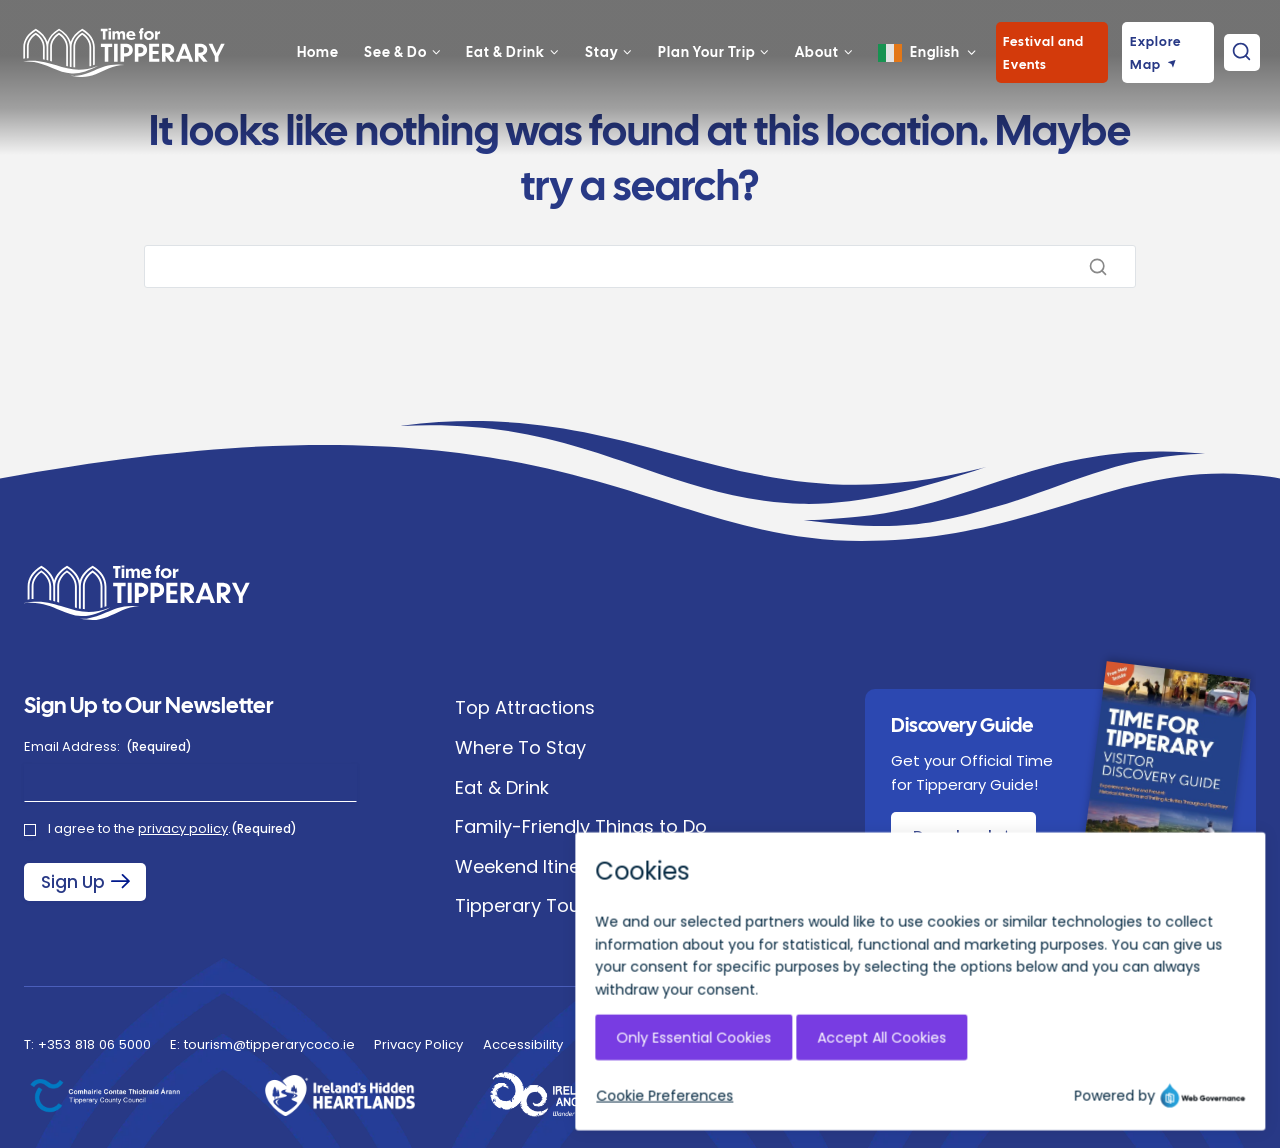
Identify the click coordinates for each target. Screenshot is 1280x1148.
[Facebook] (1072, 1100)
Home (318, 77)
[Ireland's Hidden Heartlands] (340, 1095)
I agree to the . (172, 829)
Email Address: (108, 747)
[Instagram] (1032, 1100)
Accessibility (523, 1044)
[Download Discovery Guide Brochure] (963, 836)
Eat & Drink (502, 787)
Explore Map (1155, 78)
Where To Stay (520, 747)
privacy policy (183, 828)
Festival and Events (1043, 78)
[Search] (640, 266)
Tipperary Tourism (537, 905)
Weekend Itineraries (543, 866)
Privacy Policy (418, 1044)
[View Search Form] (1242, 77)
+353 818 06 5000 (94, 1044)
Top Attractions (525, 707)
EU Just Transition (638, 1044)
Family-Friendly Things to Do (581, 826)
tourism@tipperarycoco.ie (269, 1044)
